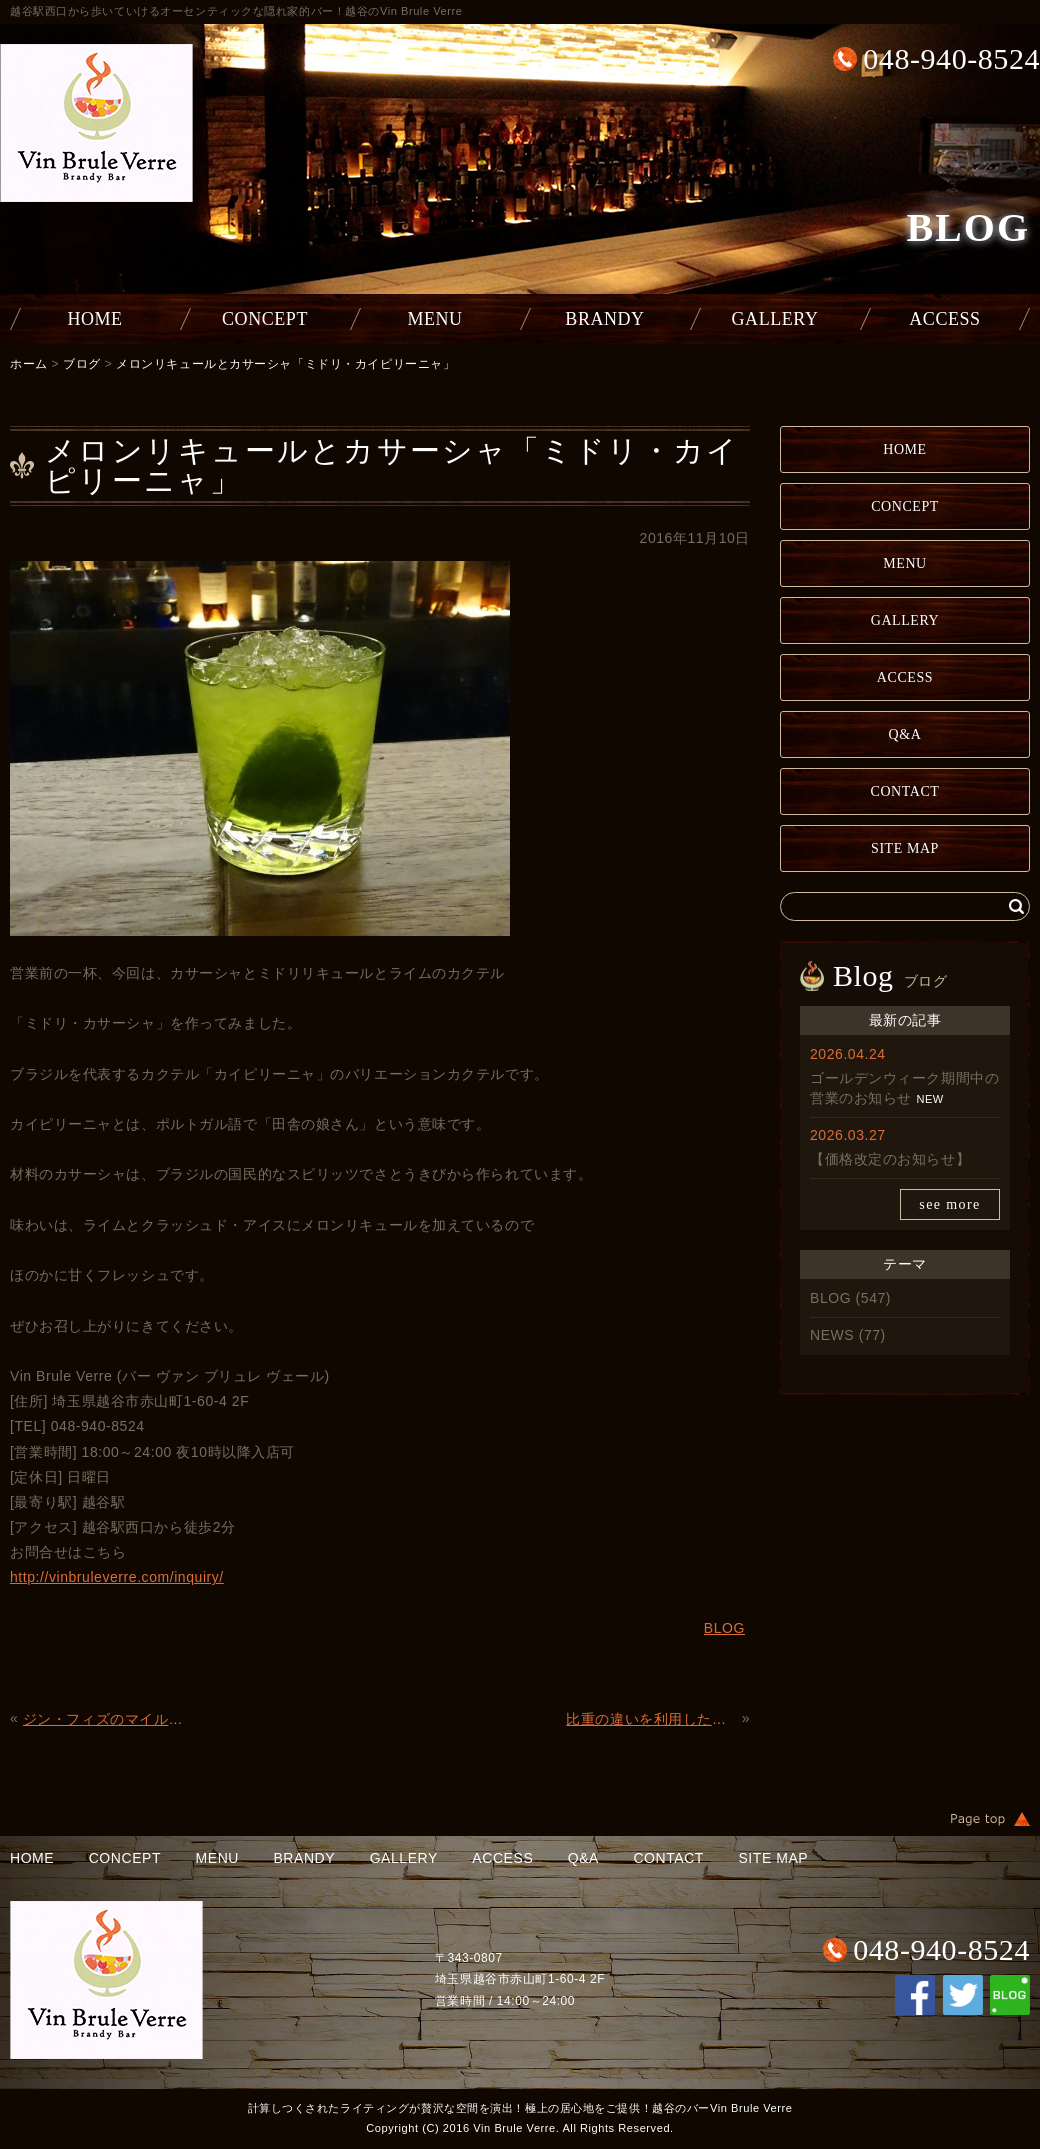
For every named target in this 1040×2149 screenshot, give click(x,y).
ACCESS (944, 319)
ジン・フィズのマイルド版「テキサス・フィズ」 (108, 1719)
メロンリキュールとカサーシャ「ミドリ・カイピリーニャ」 (285, 364)
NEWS (832, 1335)
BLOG (830, 1298)
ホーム (29, 364)
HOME (94, 319)
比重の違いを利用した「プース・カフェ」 (651, 1719)
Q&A (905, 734)
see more (949, 1204)
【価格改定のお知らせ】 (890, 1159)
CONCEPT (265, 319)
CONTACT (905, 791)
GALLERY (775, 319)
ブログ (82, 364)
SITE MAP (905, 848)
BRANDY (604, 319)
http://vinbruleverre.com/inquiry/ (117, 1577)
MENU (434, 319)
